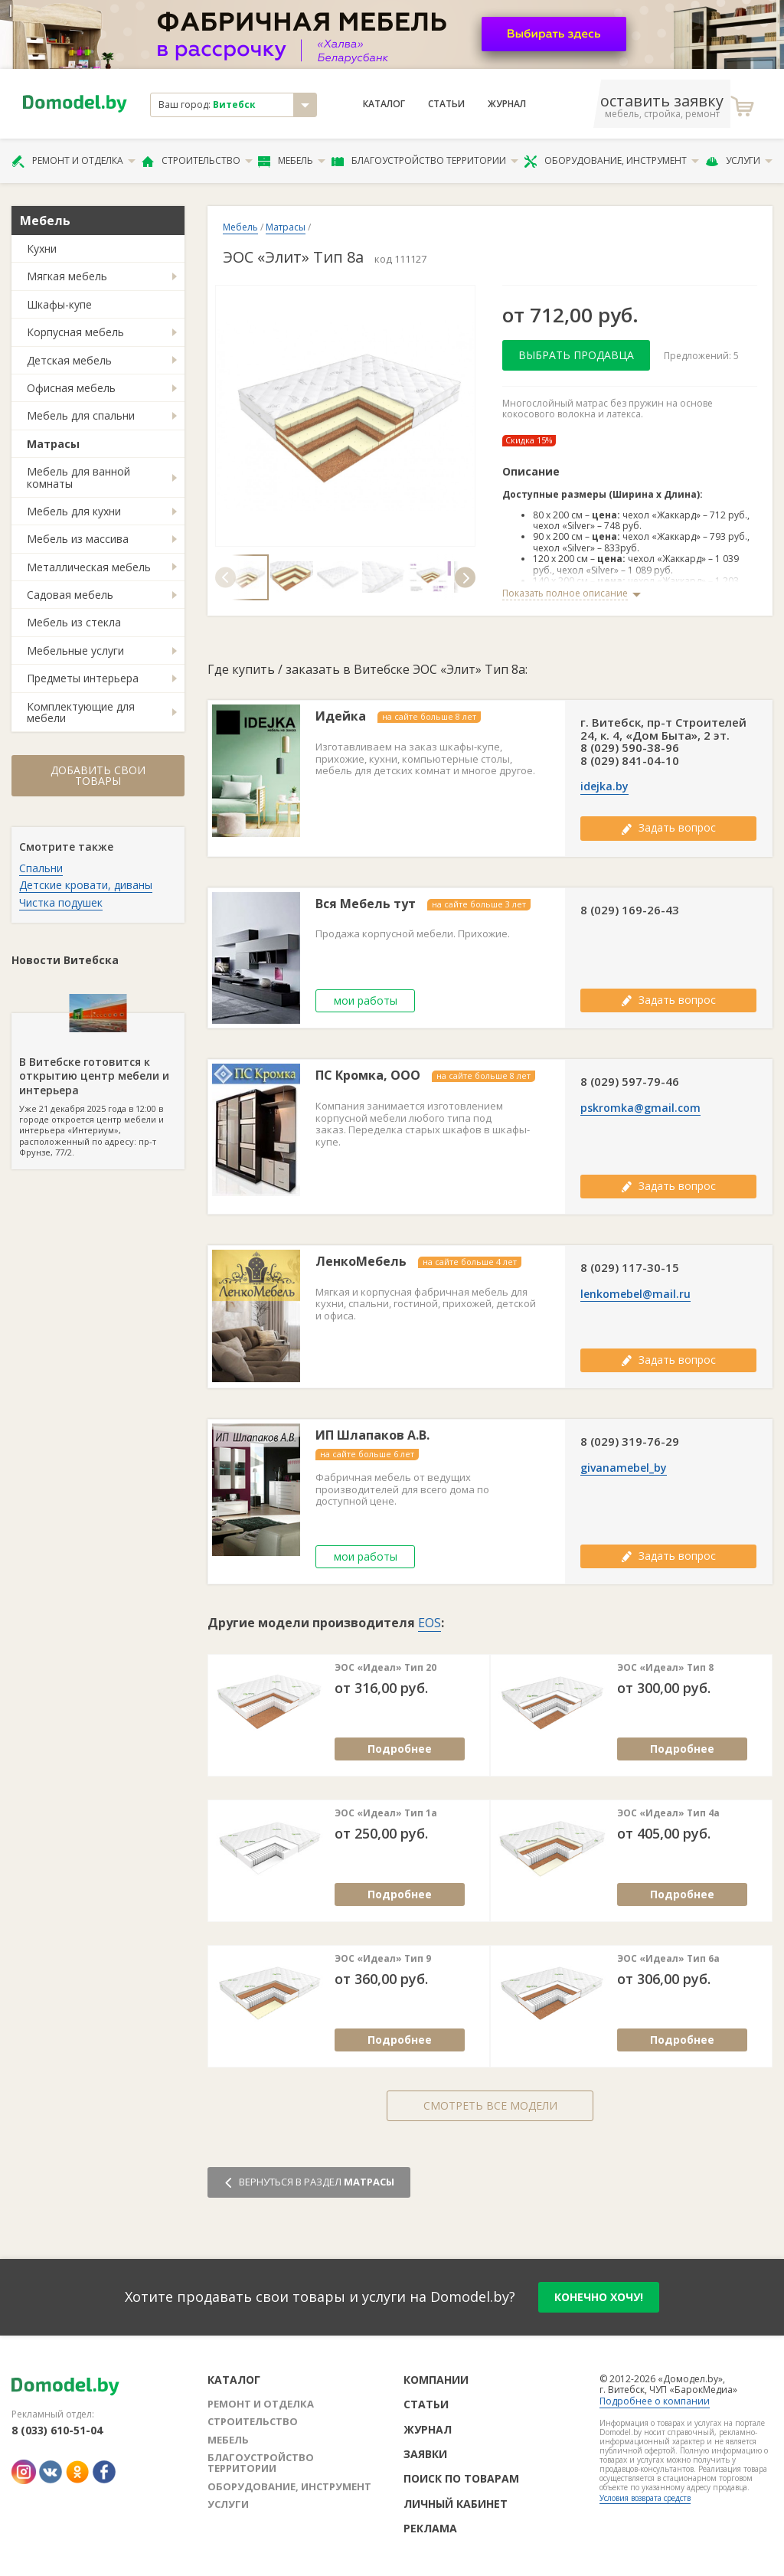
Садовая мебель (70, 594)
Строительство (197, 161)
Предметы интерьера (83, 678)
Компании (436, 2379)
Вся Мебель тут (365, 904)
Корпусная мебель (75, 332)
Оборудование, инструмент (611, 161)
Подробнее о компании (654, 2401)
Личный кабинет (455, 2503)
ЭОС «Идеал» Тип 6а (668, 1958)
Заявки (425, 2454)
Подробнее (400, 1748)
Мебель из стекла (74, 622)
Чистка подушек (61, 902)
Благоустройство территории (425, 161)
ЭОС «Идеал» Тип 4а (668, 1813)
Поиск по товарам (461, 2478)
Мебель (291, 161)
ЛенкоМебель (361, 1262)
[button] (225, 577)
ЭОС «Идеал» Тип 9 (383, 1958)
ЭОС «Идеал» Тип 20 (385, 1667)
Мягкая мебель (67, 276)
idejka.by (604, 786)
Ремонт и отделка (73, 161)
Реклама (430, 2528)
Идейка (340, 716)
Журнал (507, 104)
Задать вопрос (668, 827)
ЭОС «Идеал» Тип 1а (386, 1813)
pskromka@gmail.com (640, 1108)
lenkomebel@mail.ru (635, 1294)
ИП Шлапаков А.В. (372, 1435)
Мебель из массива (78, 538)
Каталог (384, 104)
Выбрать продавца (576, 355)
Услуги (739, 161)
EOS (429, 1622)
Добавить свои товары (98, 775)
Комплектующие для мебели (81, 712)
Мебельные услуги (75, 650)
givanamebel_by (623, 1468)
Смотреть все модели (490, 2105)
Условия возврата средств (645, 2498)
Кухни (42, 248)
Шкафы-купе (59, 304)
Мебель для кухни (74, 511)
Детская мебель (69, 360)
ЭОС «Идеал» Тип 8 (665, 1667)
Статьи (446, 104)
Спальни (41, 868)
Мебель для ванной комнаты (78, 477)
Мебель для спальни (81, 415)
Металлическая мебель (89, 567)
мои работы (365, 1000)
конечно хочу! (598, 2297)
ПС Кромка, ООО (367, 1075)
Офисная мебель (71, 388)
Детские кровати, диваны (85, 885)
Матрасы (53, 443)
